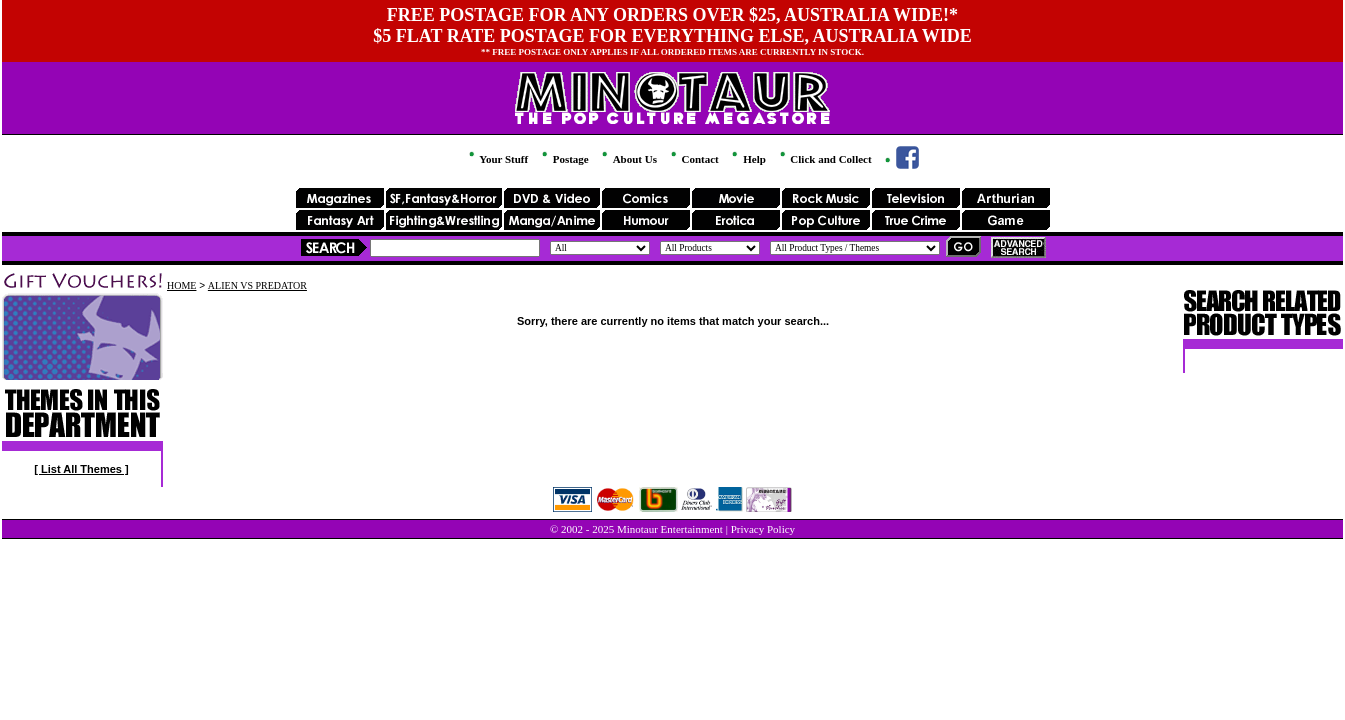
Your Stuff (497, 159)
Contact (693, 159)
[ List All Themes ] (81, 469)
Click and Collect (824, 159)
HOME (181, 285)
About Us (627, 159)
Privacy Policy (763, 529)
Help (747, 159)
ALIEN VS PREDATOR (257, 285)
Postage (564, 159)
